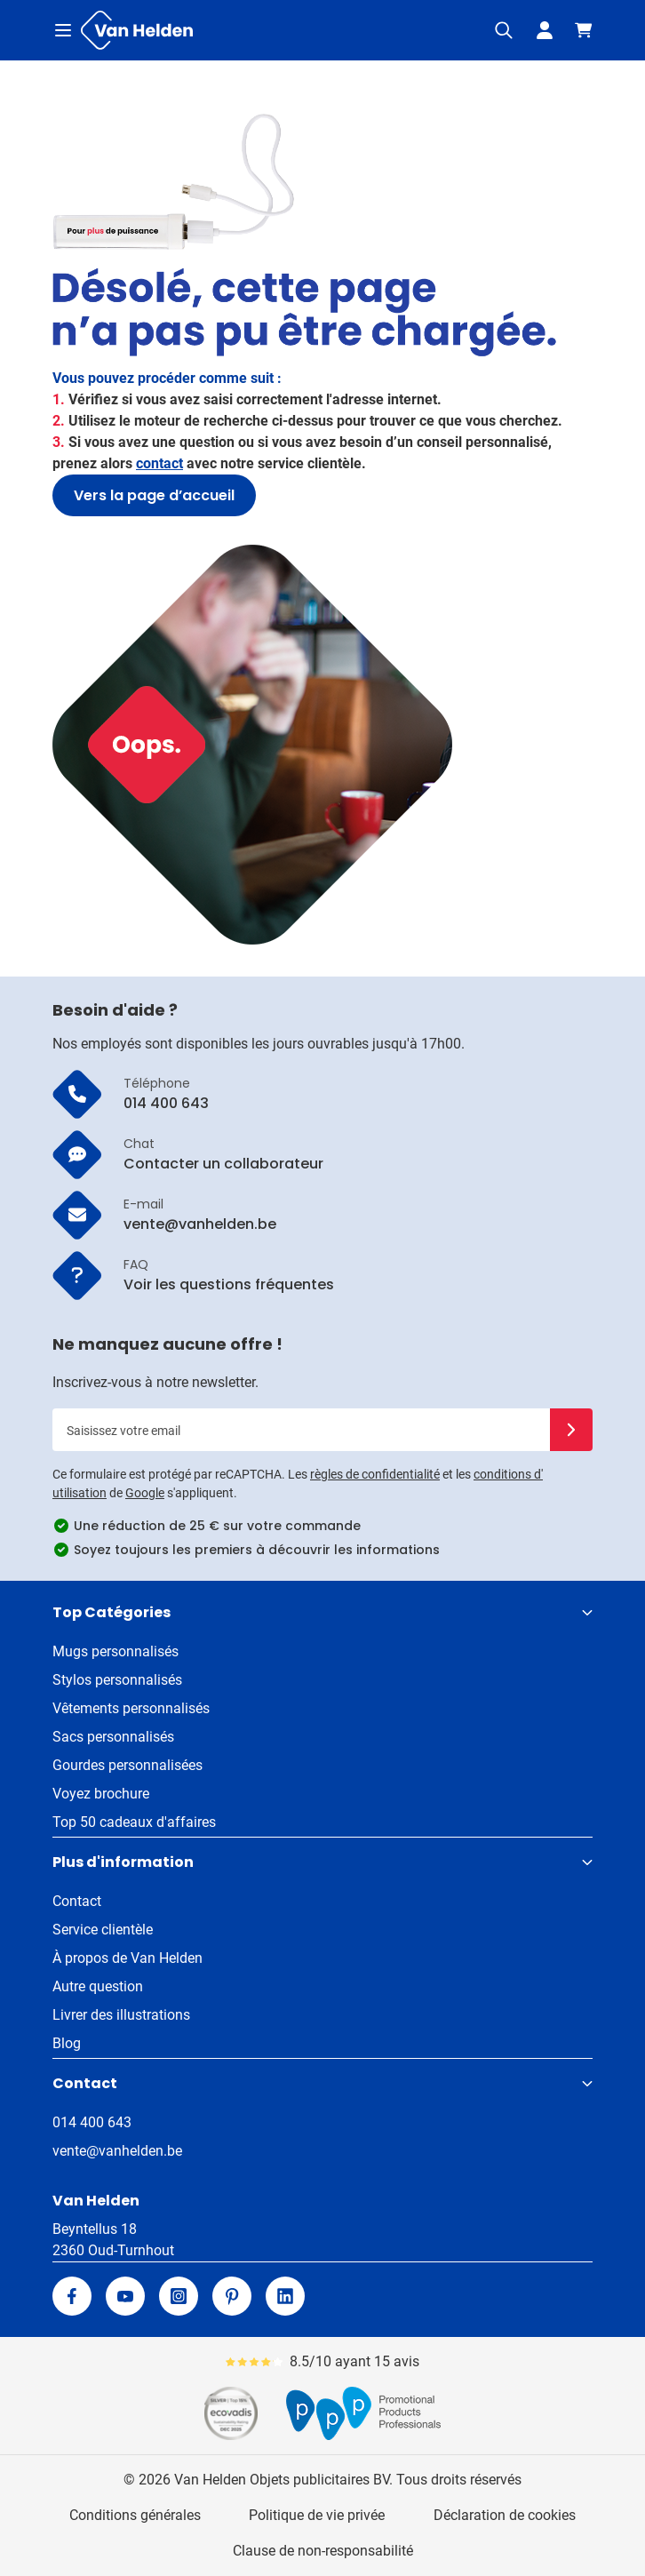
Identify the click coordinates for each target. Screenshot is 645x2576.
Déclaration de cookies (505, 2515)
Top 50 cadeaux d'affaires (134, 1822)
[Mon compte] (544, 30)
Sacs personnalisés (113, 1736)
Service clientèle (102, 1929)
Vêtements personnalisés (131, 1708)
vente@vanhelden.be (117, 2150)
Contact (76, 1901)
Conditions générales (135, 2515)
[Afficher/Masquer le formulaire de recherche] (503, 30)
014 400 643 (91, 2122)
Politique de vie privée (317, 2515)
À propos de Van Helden (127, 1958)
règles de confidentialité (375, 1474)
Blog (66, 2043)
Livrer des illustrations (121, 2014)
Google (144, 1493)
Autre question (97, 1986)
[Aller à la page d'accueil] (137, 30)
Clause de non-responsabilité (323, 2550)
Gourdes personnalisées (127, 1765)
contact (159, 463)
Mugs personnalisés (115, 1651)
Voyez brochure (100, 1793)
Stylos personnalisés (117, 1679)
